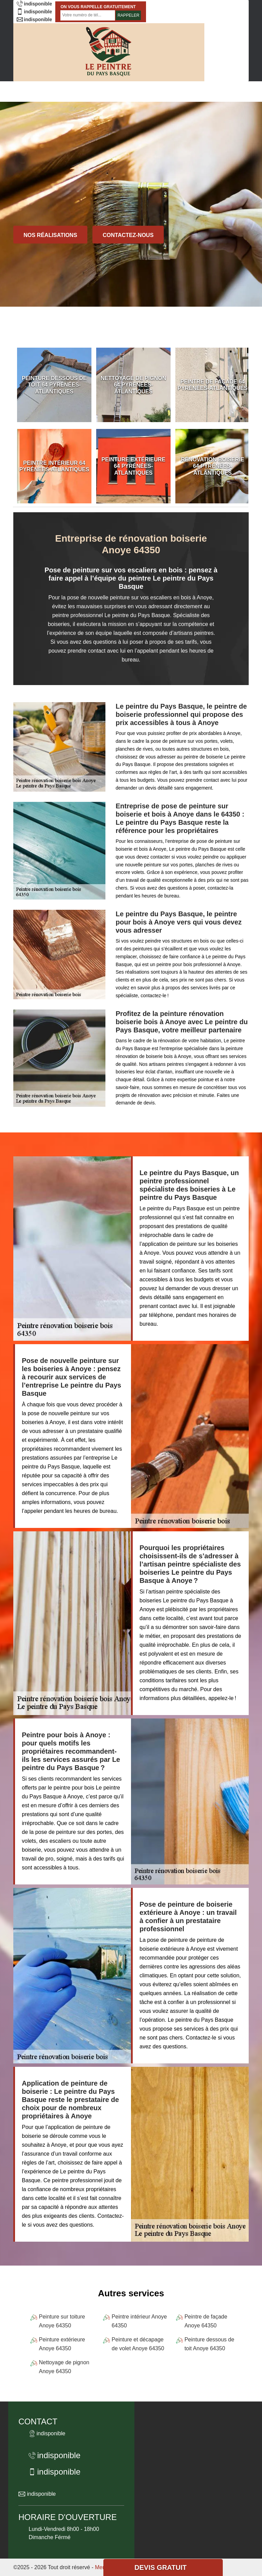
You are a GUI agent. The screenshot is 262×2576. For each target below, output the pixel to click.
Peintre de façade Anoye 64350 (206, 2321)
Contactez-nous (128, 235)
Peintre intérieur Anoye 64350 (139, 2321)
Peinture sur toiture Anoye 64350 (62, 2321)
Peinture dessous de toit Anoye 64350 (209, 2344)
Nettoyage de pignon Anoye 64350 (64, 2366)
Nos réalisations (50, 235)
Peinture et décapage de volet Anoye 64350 (138, 2344)
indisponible (34, 4)
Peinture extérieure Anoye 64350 (62, 2344)
